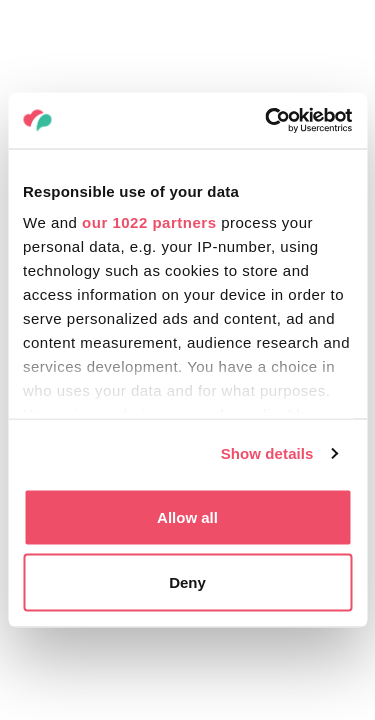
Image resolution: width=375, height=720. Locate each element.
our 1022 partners (149, 222)
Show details (267, 453)
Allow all (187, 516)
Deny (187, 582)
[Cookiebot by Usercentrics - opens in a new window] (267, 121)
